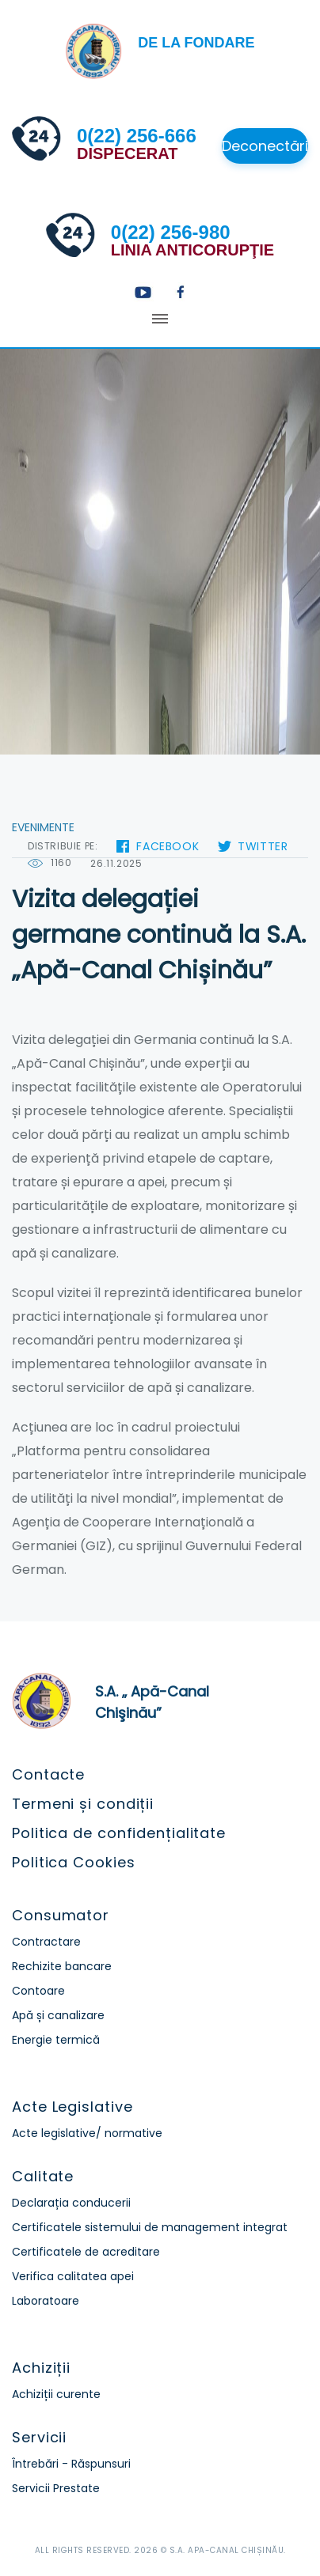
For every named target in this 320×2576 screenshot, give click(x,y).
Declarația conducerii (71, 2203)
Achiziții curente (56, 2394)
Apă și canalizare (58, 2015)
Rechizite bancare (62, 1966)
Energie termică (56, 2040)
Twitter (263, 846)
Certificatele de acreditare (86, 2252)
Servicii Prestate (56, 2488)
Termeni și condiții (83, 1804)
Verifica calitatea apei (73, 2276)
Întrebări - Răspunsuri (71, 2464)
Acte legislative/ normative (87, 2133)
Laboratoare (45, 2301)
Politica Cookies (73, 1862)
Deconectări (265, 146)
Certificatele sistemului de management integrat (150, 2227)
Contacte (48, 1774)
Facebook (167, 846)
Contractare (46, 1942)
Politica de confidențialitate (119, 1833)
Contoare (38, 1991)
